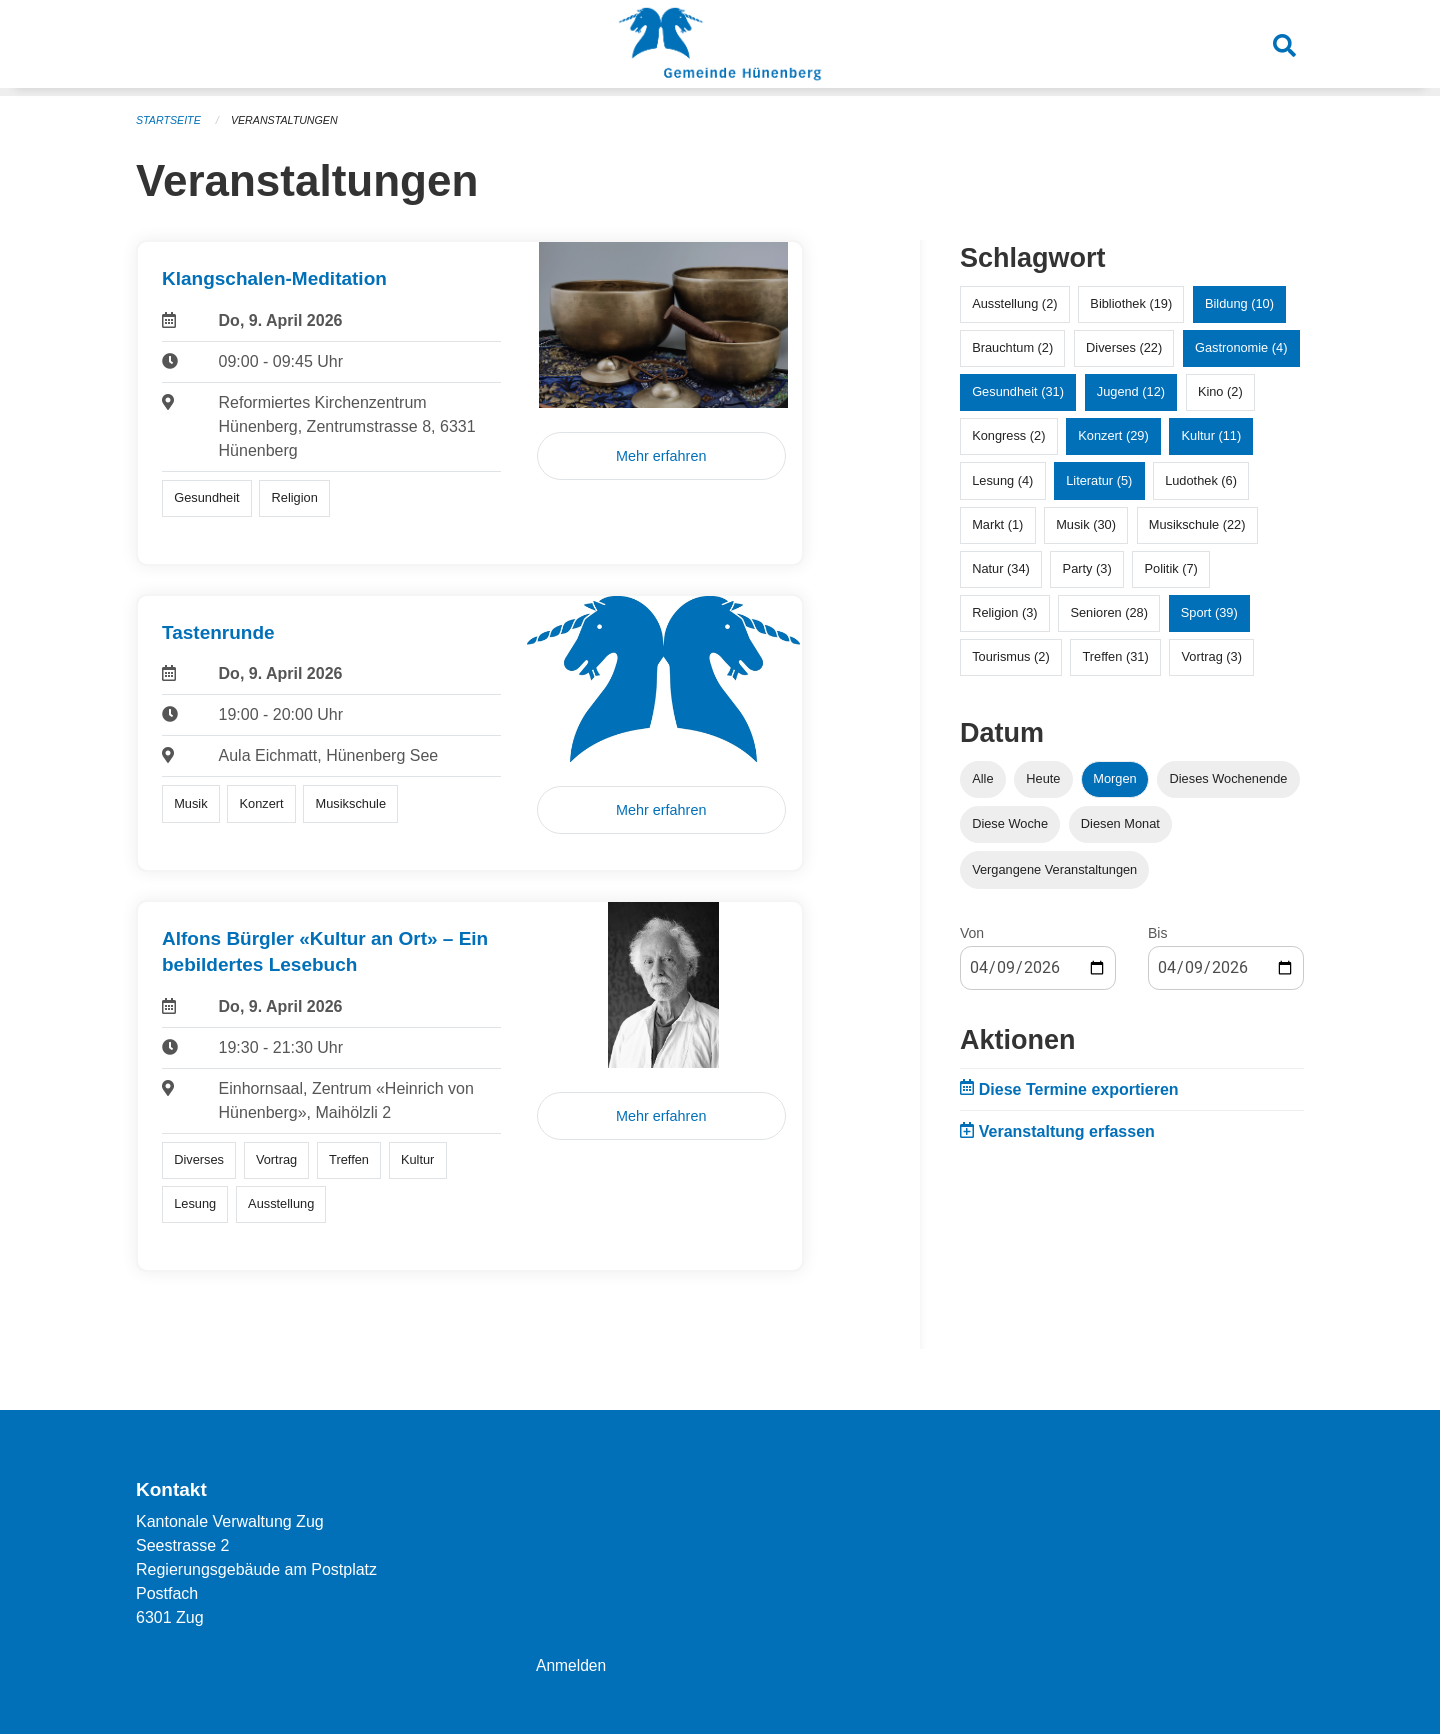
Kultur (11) (1212, 435)
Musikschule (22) (1197, 524)
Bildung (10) (1239, 303)
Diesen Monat (1120, 823)
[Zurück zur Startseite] (719, 48)
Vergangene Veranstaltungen (1054, 869)
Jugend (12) (1131, 391)
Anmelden (572, 1665)
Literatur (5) (1099, 480)
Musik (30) (1086, 524)
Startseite (169, 120)
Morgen (1114, 778)
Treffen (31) (1116, 656)
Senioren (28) (1109, 612)
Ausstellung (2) (1014, 303)
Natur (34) (1001, 568)
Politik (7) (1171, 568)
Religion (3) (1004, 612)
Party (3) (1087, 568)
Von (972, 933)
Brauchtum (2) (1012, 347)
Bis (1157, 933)
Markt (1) (997, 524)
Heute (1043, 778)
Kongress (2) (1008, 435)
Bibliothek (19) (1131, 303)
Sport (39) (1209, 612)
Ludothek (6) (1201, 480)
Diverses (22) (1124, 347)
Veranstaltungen (288, 120)
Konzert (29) (1113, 435)
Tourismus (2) (1011, 656)
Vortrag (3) (1211, 656)
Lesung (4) (1002, 480)
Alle (982, 778)
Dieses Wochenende (1229, 778)
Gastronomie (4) (1241, 347)
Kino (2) (1220, 391)
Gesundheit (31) (1018, 391)
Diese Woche (1010, 823)
